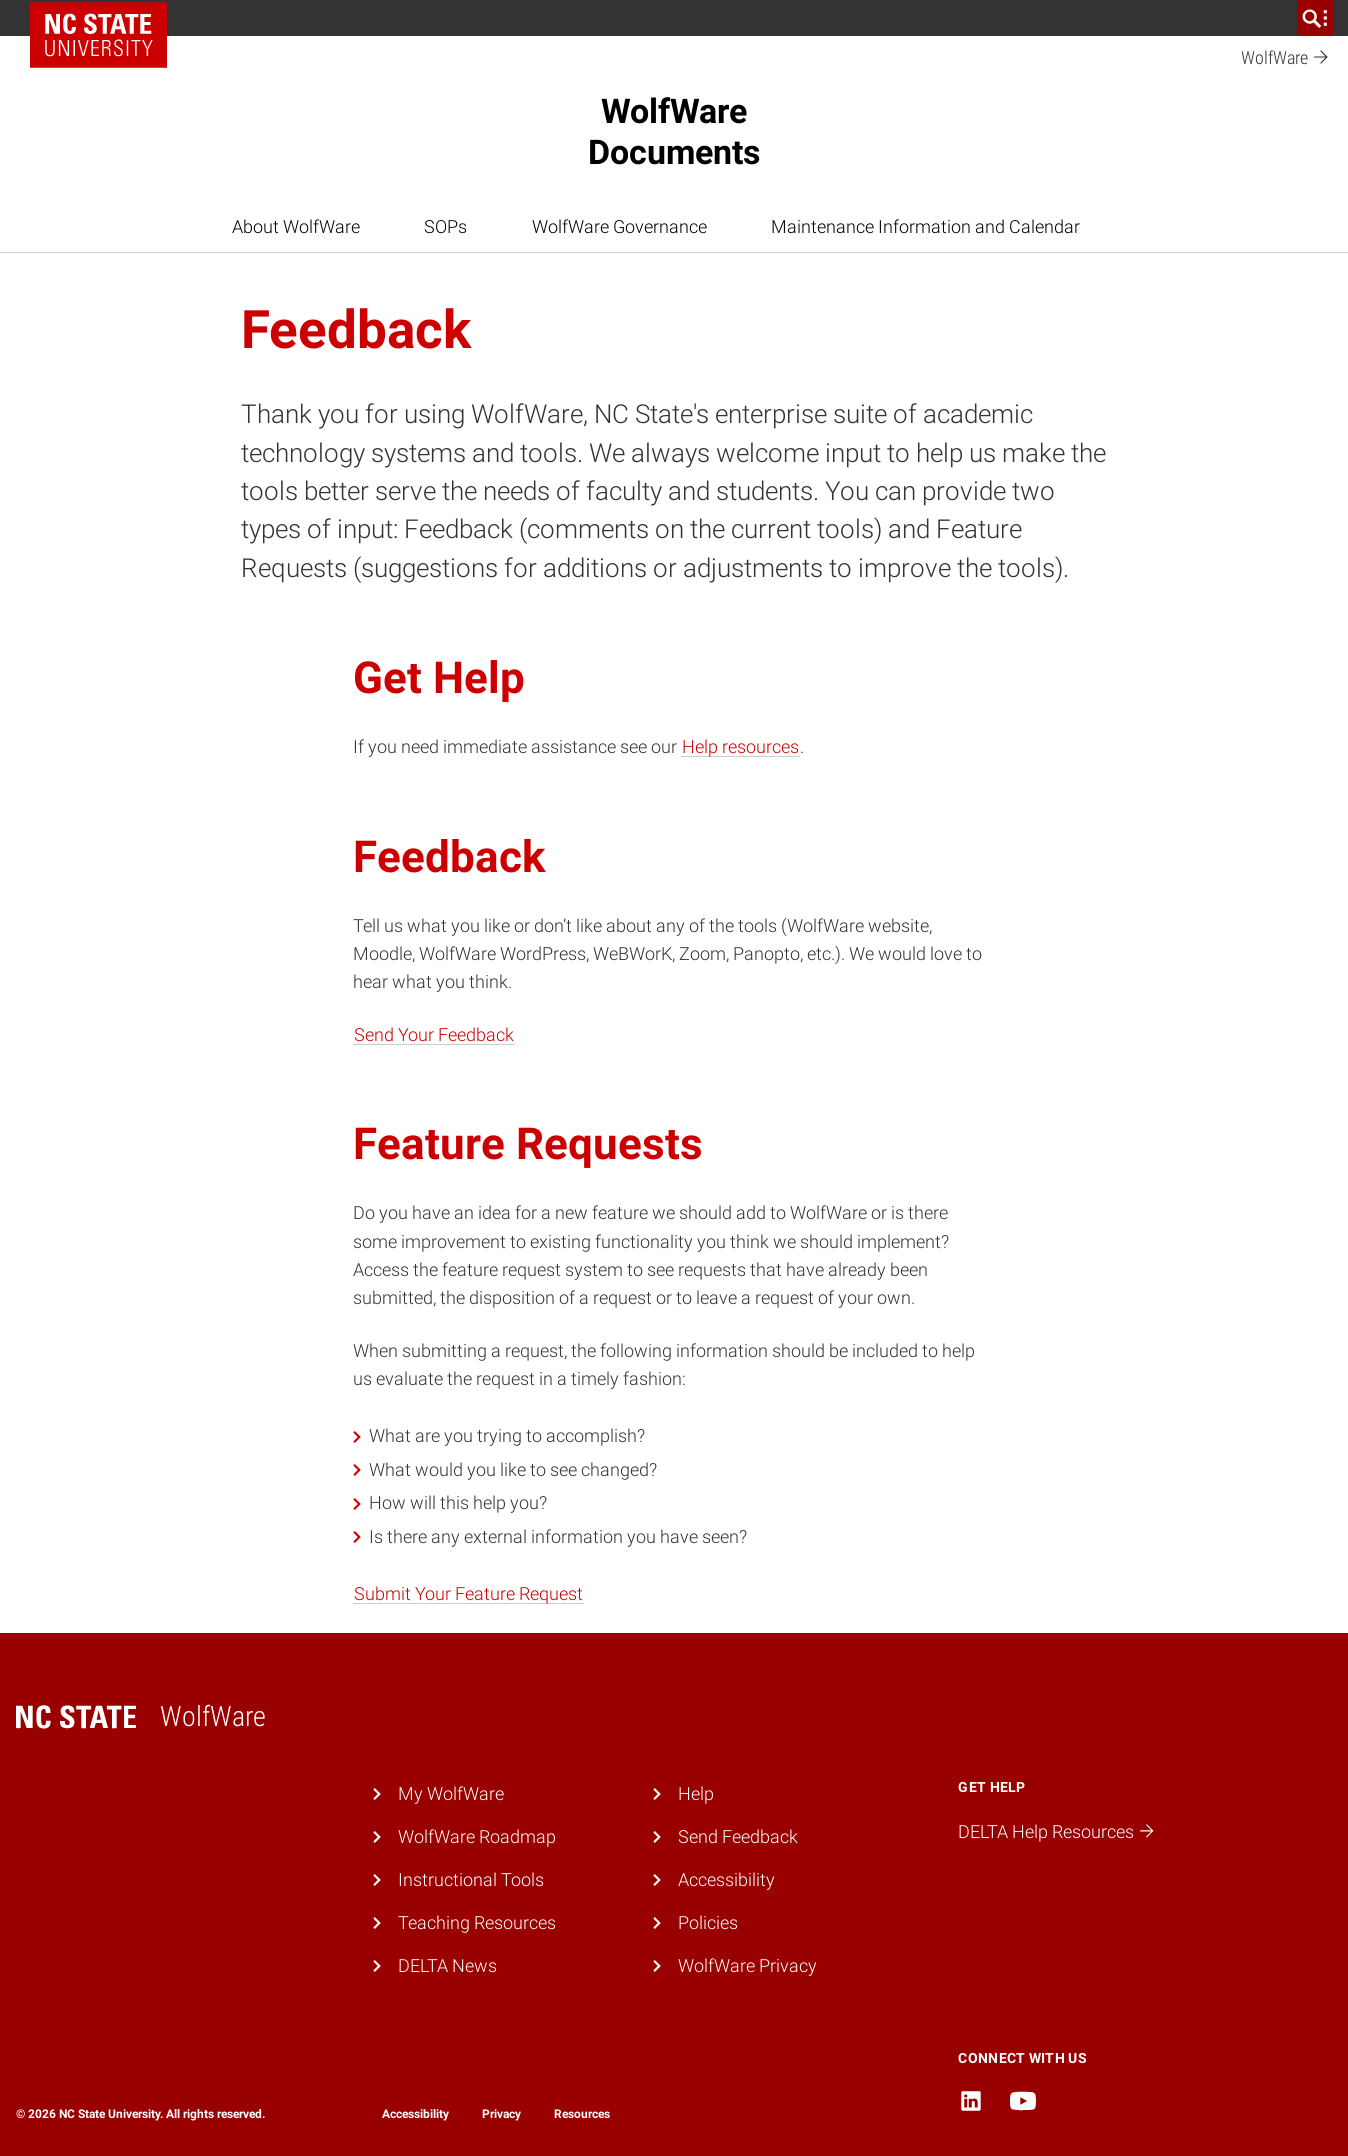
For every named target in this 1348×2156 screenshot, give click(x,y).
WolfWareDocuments (674, 131)
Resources (582, 2114)
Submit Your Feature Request (468, 1594)
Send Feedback (738, 1837)
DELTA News (447, 1966)
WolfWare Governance (619, 227)
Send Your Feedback (434, 1035)
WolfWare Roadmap (477, 1837)
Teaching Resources (477, 1923)
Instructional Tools (471, 1880)
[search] (1315, 18)
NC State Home (105, 18)
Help (696, 1794)
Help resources (740, 747)
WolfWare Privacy (747, 1966)
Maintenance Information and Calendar (925, 227)
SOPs (445, 227)
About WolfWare (296, 227)
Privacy (501, 2114)
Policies (708, 1923)
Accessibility (726, 1880)
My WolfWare (451, 1794)
